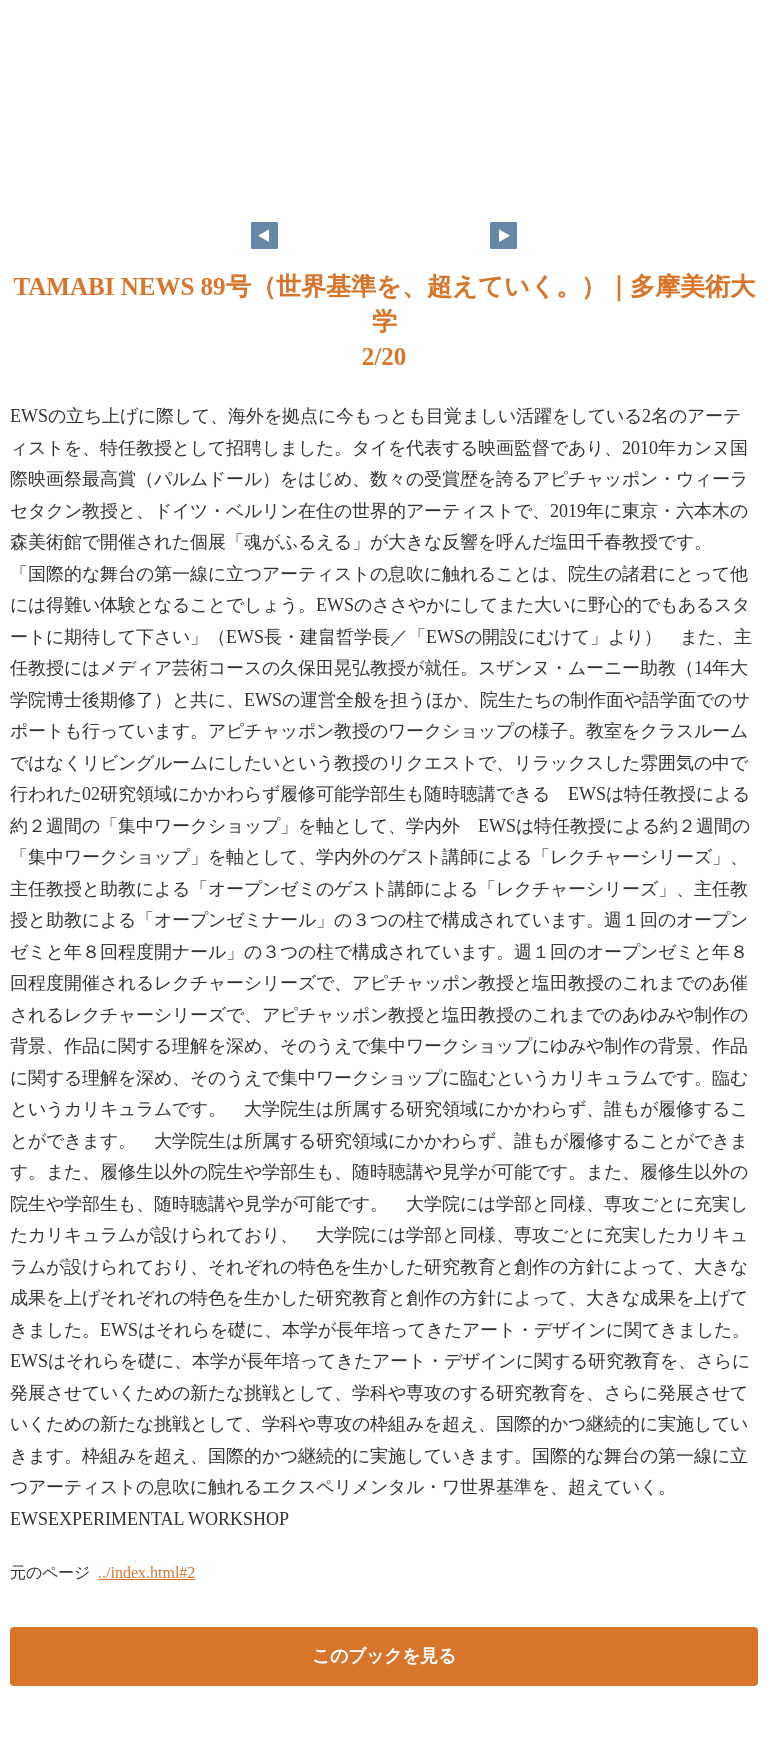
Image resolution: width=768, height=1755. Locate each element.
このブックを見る (384, 1656)
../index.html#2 (146, 1572)
